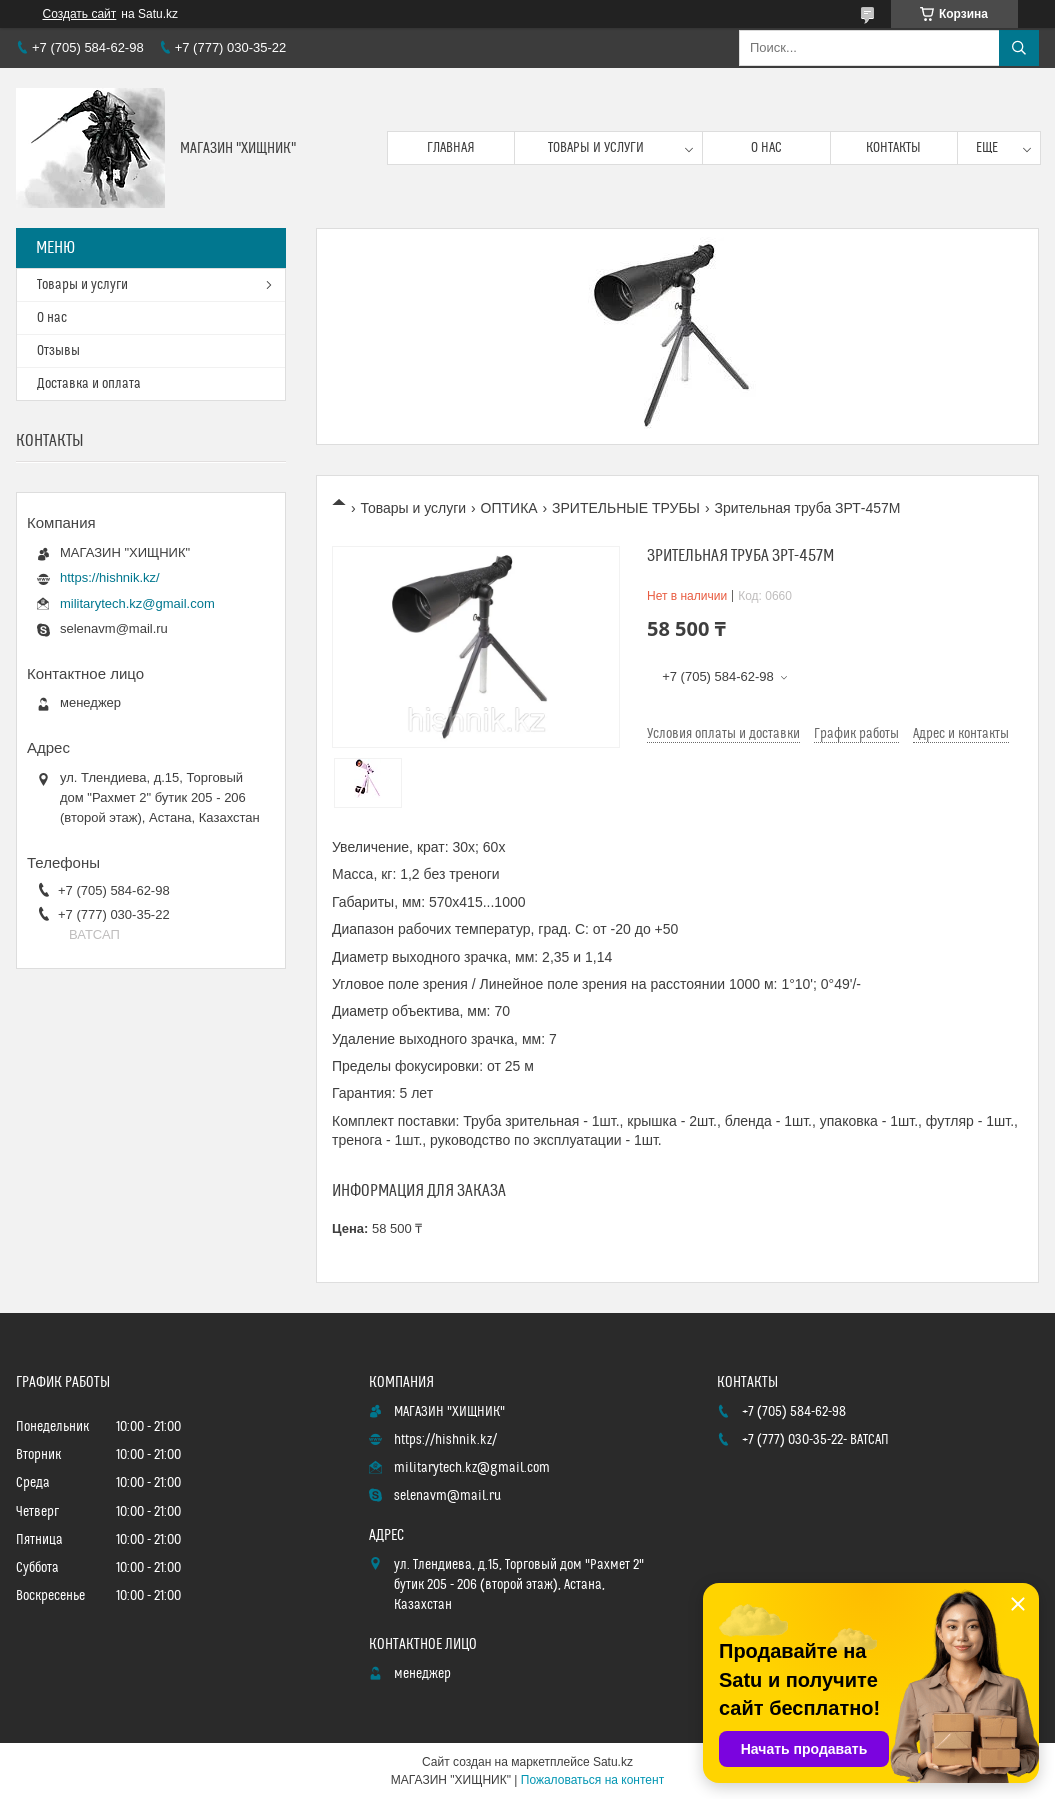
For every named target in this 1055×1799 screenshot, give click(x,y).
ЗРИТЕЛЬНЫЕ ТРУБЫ (626, 508)
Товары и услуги (596, 148)
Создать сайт (80, 14)
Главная (451, 148)
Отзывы (58, 351)
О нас (766, 148)
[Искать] (1019, 48)
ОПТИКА (509, 508)
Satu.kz (613, 1762)
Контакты (893, 148)
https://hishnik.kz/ (110, 577)
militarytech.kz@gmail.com (137, 603)
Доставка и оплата (89, 384)
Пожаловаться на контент (592, 1780)
